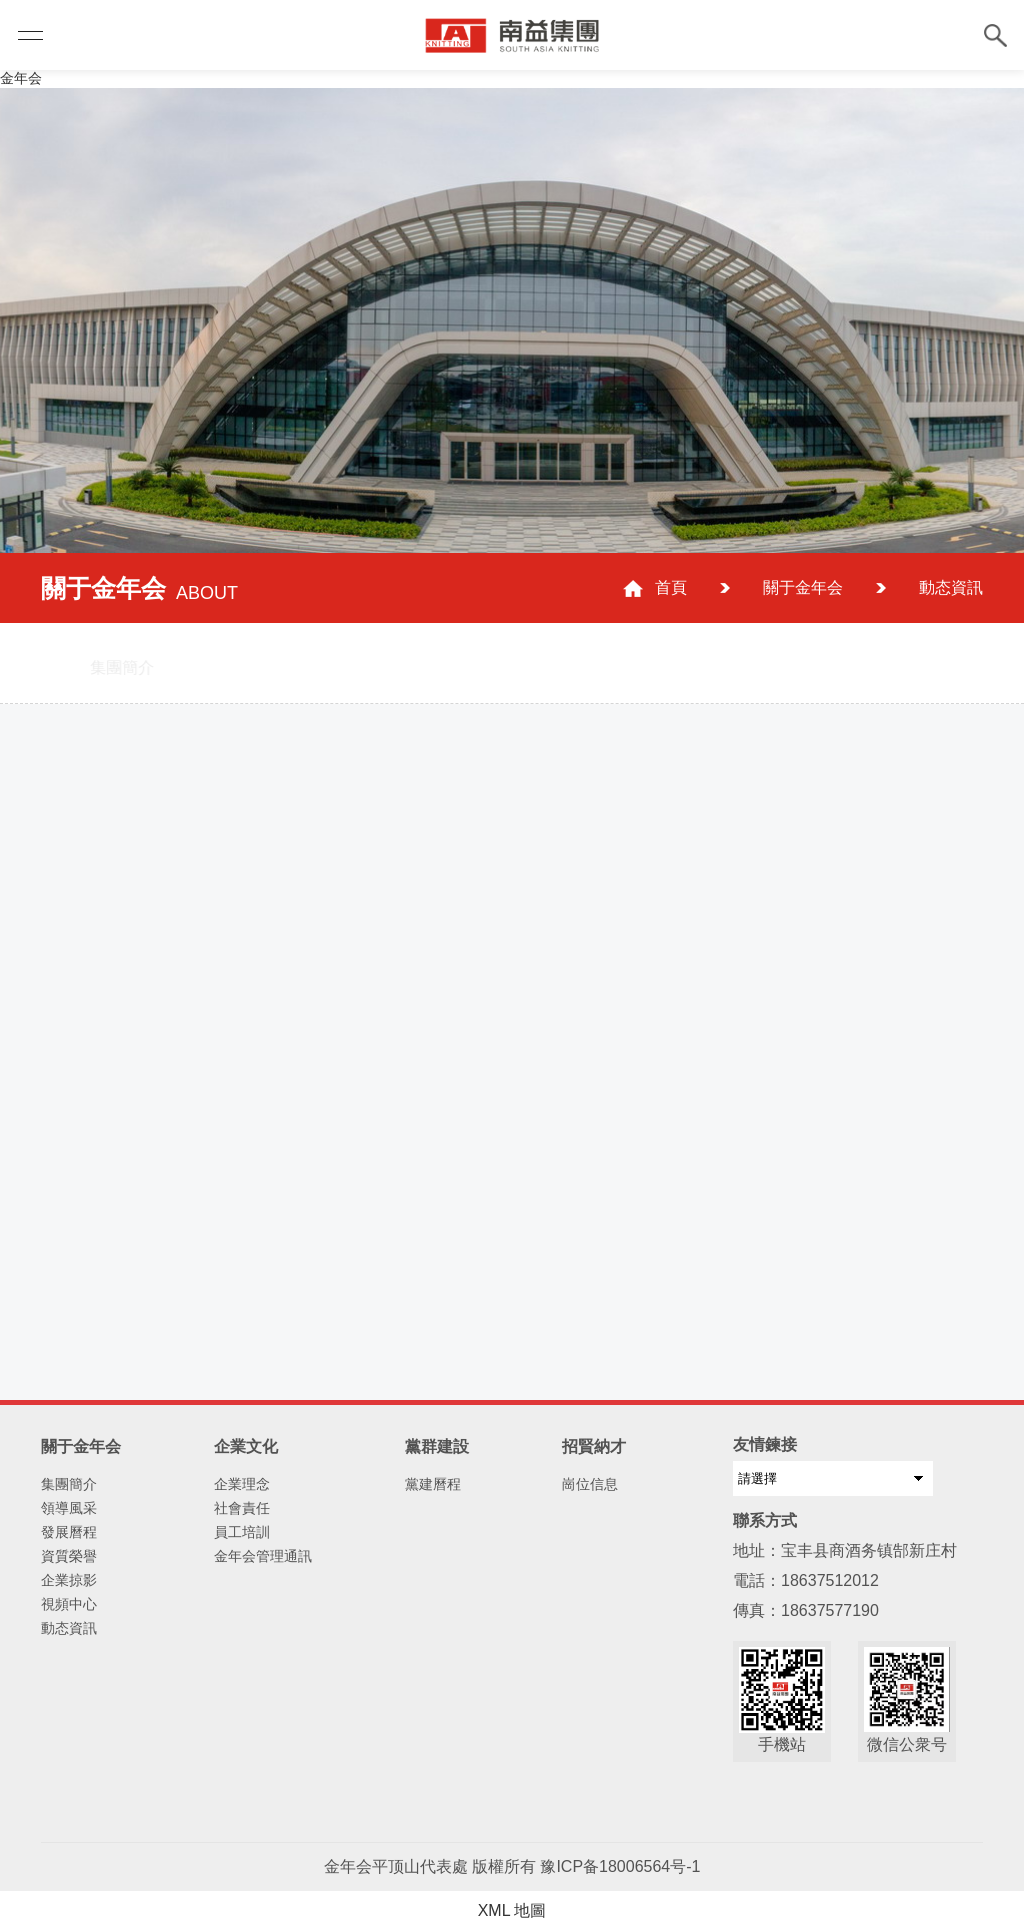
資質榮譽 (69, 1556)
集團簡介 (69, 1484)
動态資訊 (951, 587)
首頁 (671, 587)
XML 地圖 (512, 1910)
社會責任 (242, 1508)
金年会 (21, 78)
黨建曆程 (433, 1484)
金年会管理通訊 (263, 1556)
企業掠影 (69, 1580)
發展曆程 (69, 1532)
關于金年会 (803, 587)
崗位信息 (590, 1484)
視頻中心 (69, 1604)
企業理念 (242, 1484)
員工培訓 (242, 1532)
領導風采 (69, 1508)
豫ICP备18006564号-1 (620, 1866)
